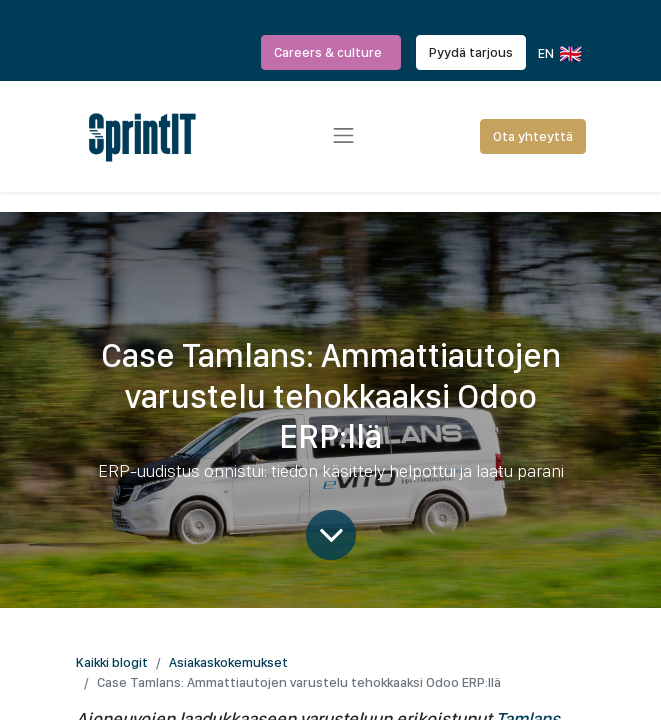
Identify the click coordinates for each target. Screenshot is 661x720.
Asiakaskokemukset (228, 662)
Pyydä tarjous (471, 52)
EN (558, 54)
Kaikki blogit (112, 662)
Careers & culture (331, 52)
